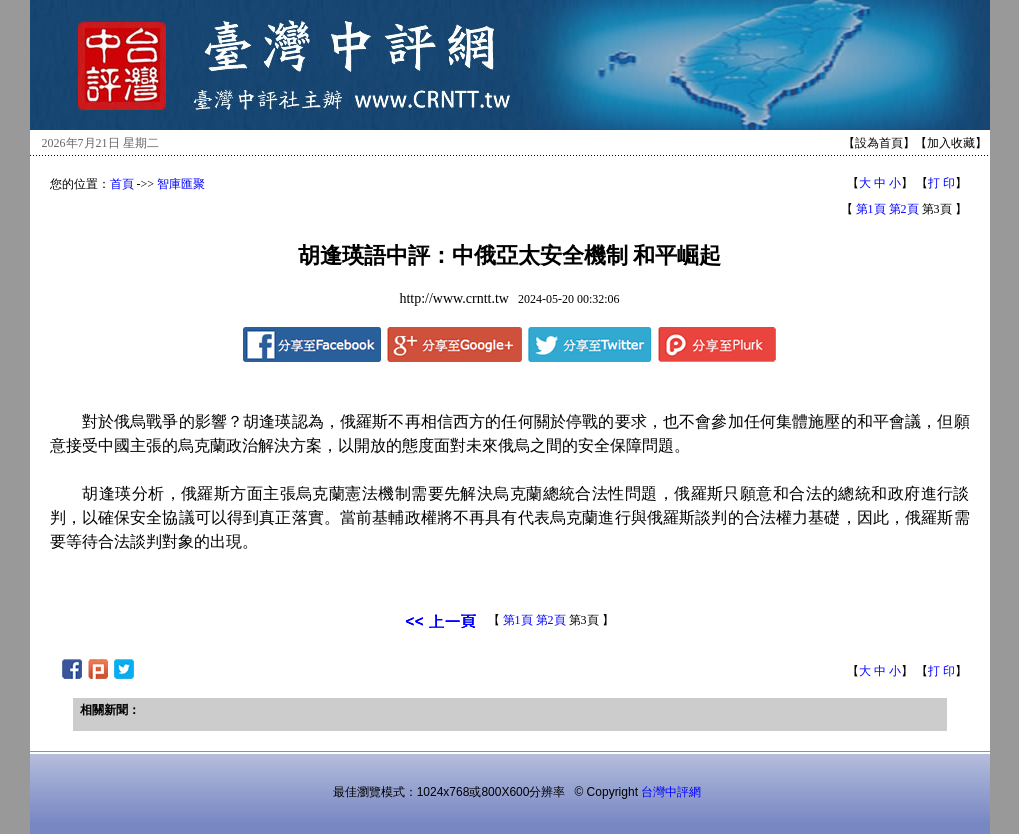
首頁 (122, 184)
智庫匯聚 (181, 184)
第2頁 (904, 209)
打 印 (941, 183)
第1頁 (871, 209)
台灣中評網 (671, 792)
